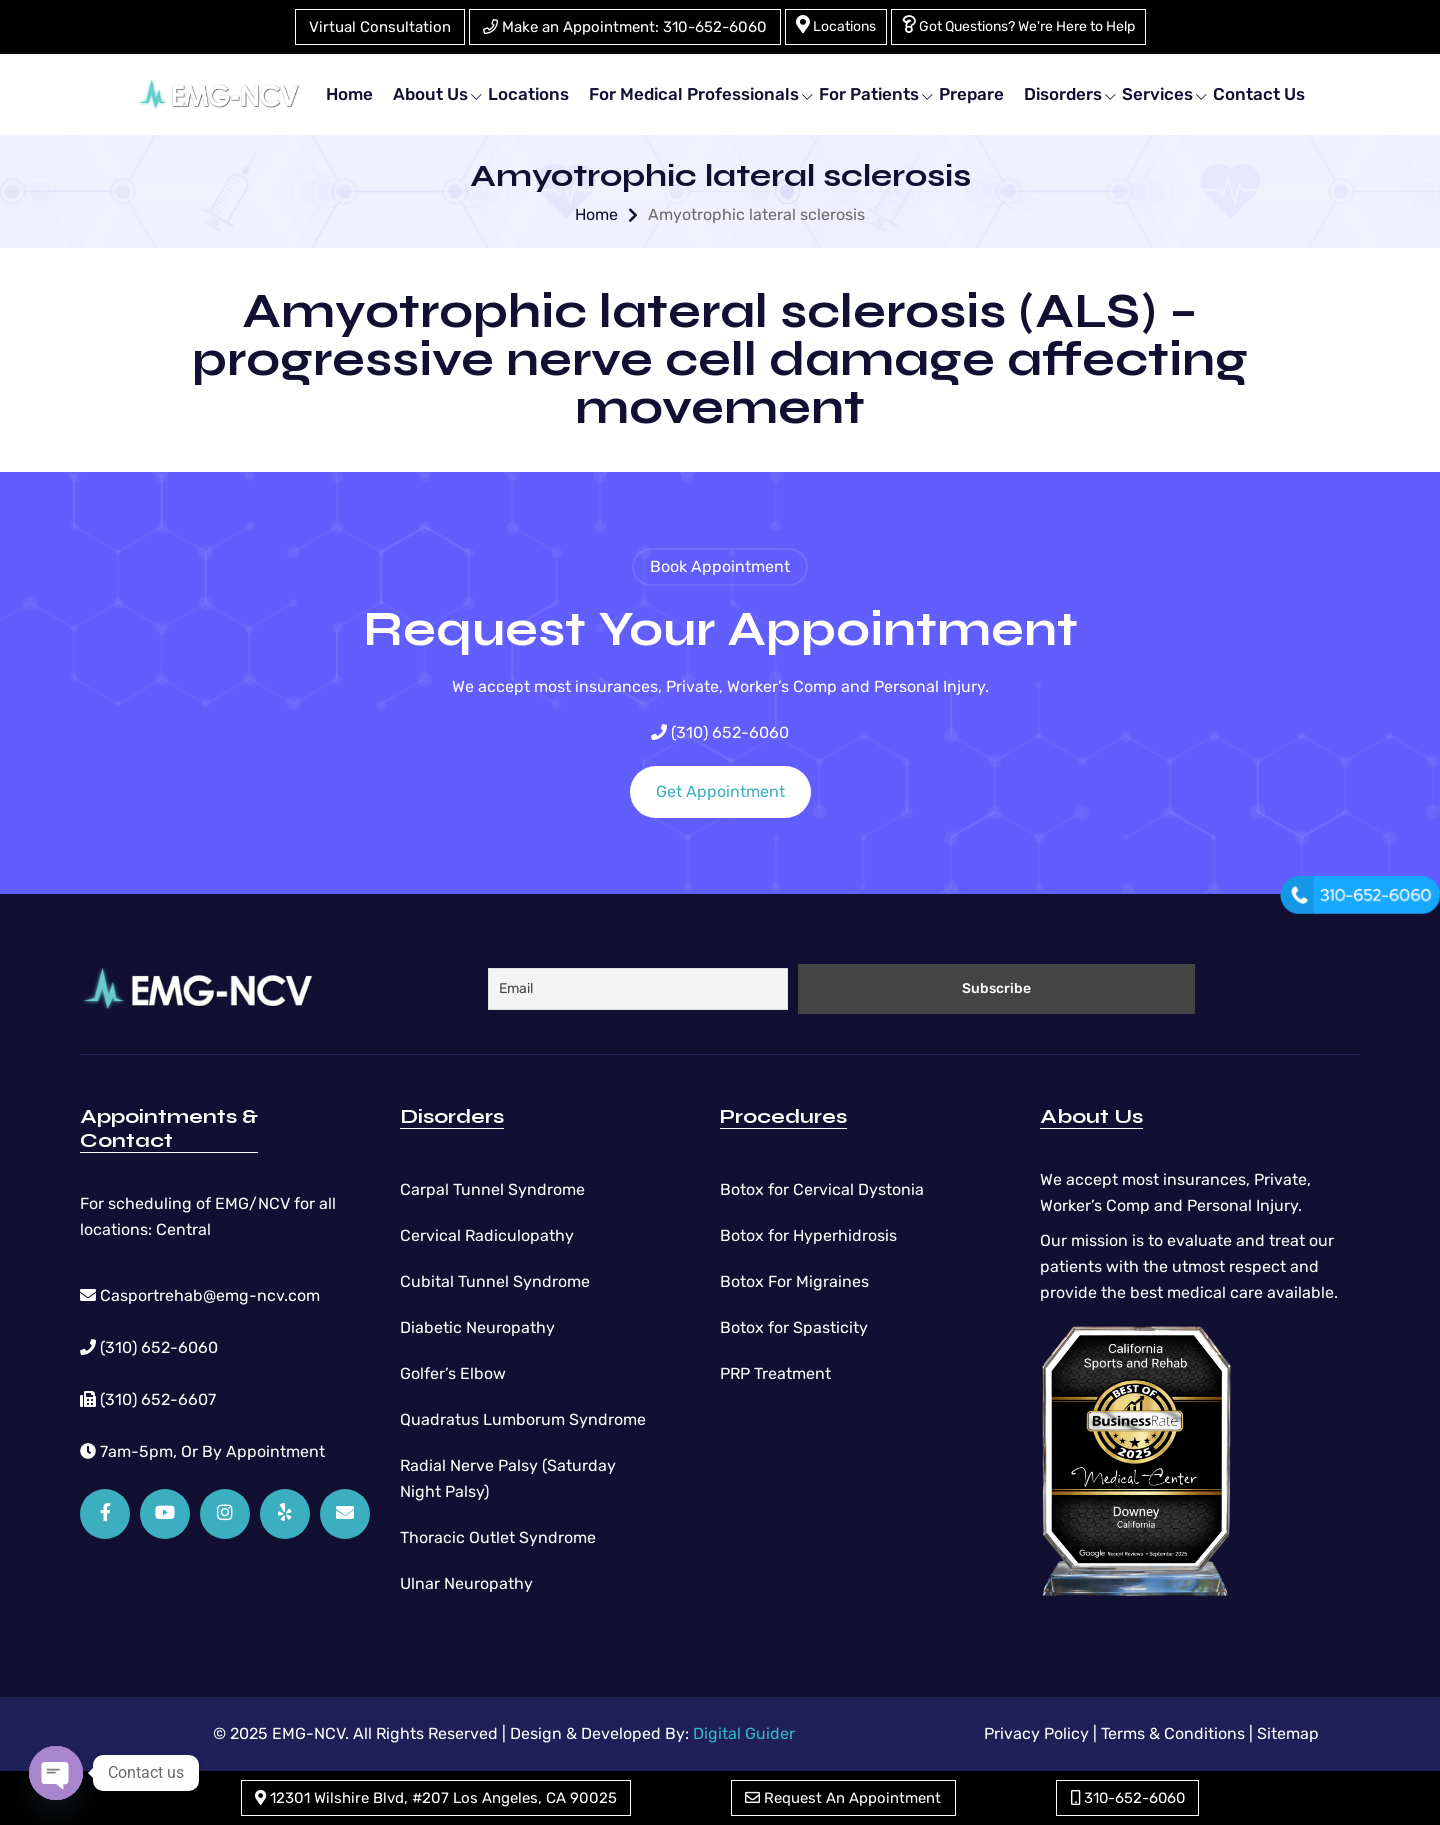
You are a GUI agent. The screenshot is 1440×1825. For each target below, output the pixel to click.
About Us (430, 94)
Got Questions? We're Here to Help (1018, 25)
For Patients (869, 94)
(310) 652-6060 (720, 732)
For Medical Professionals (694, 94)
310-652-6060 (1127, 1798)
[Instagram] (225, 1514)
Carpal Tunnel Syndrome (492, 1189)
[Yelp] (285, 1514)
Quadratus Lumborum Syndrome (523, 1419)
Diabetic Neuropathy (477, 1327)
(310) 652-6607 (148, 1399)
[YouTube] (165, 1514)
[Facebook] (105, 1514)
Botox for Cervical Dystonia (822, 1189)
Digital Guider (744, 1733)
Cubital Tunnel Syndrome (495, 1281)
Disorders (1063, 94)
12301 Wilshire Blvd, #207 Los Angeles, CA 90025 (436, 1798)
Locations (836, 25)
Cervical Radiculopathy (487, 1235)
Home (349, 94)
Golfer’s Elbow (453, 1373)
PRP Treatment (775, 1373)
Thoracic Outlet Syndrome (498, 1537)
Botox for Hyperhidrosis (808, 1235)
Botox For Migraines (794, 1281)
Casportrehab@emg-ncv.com (200, 1295)
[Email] (345, 1514)
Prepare (971, 94)
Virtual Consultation (380, 27)
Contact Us (1259, 94)
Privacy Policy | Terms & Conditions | (1118, 1733)
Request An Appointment (843, 1798)
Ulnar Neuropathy (466, 1583)
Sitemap (1288, 1733)
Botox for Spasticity (794, 1327)
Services (1157, 94)
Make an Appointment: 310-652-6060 (625, 27)
